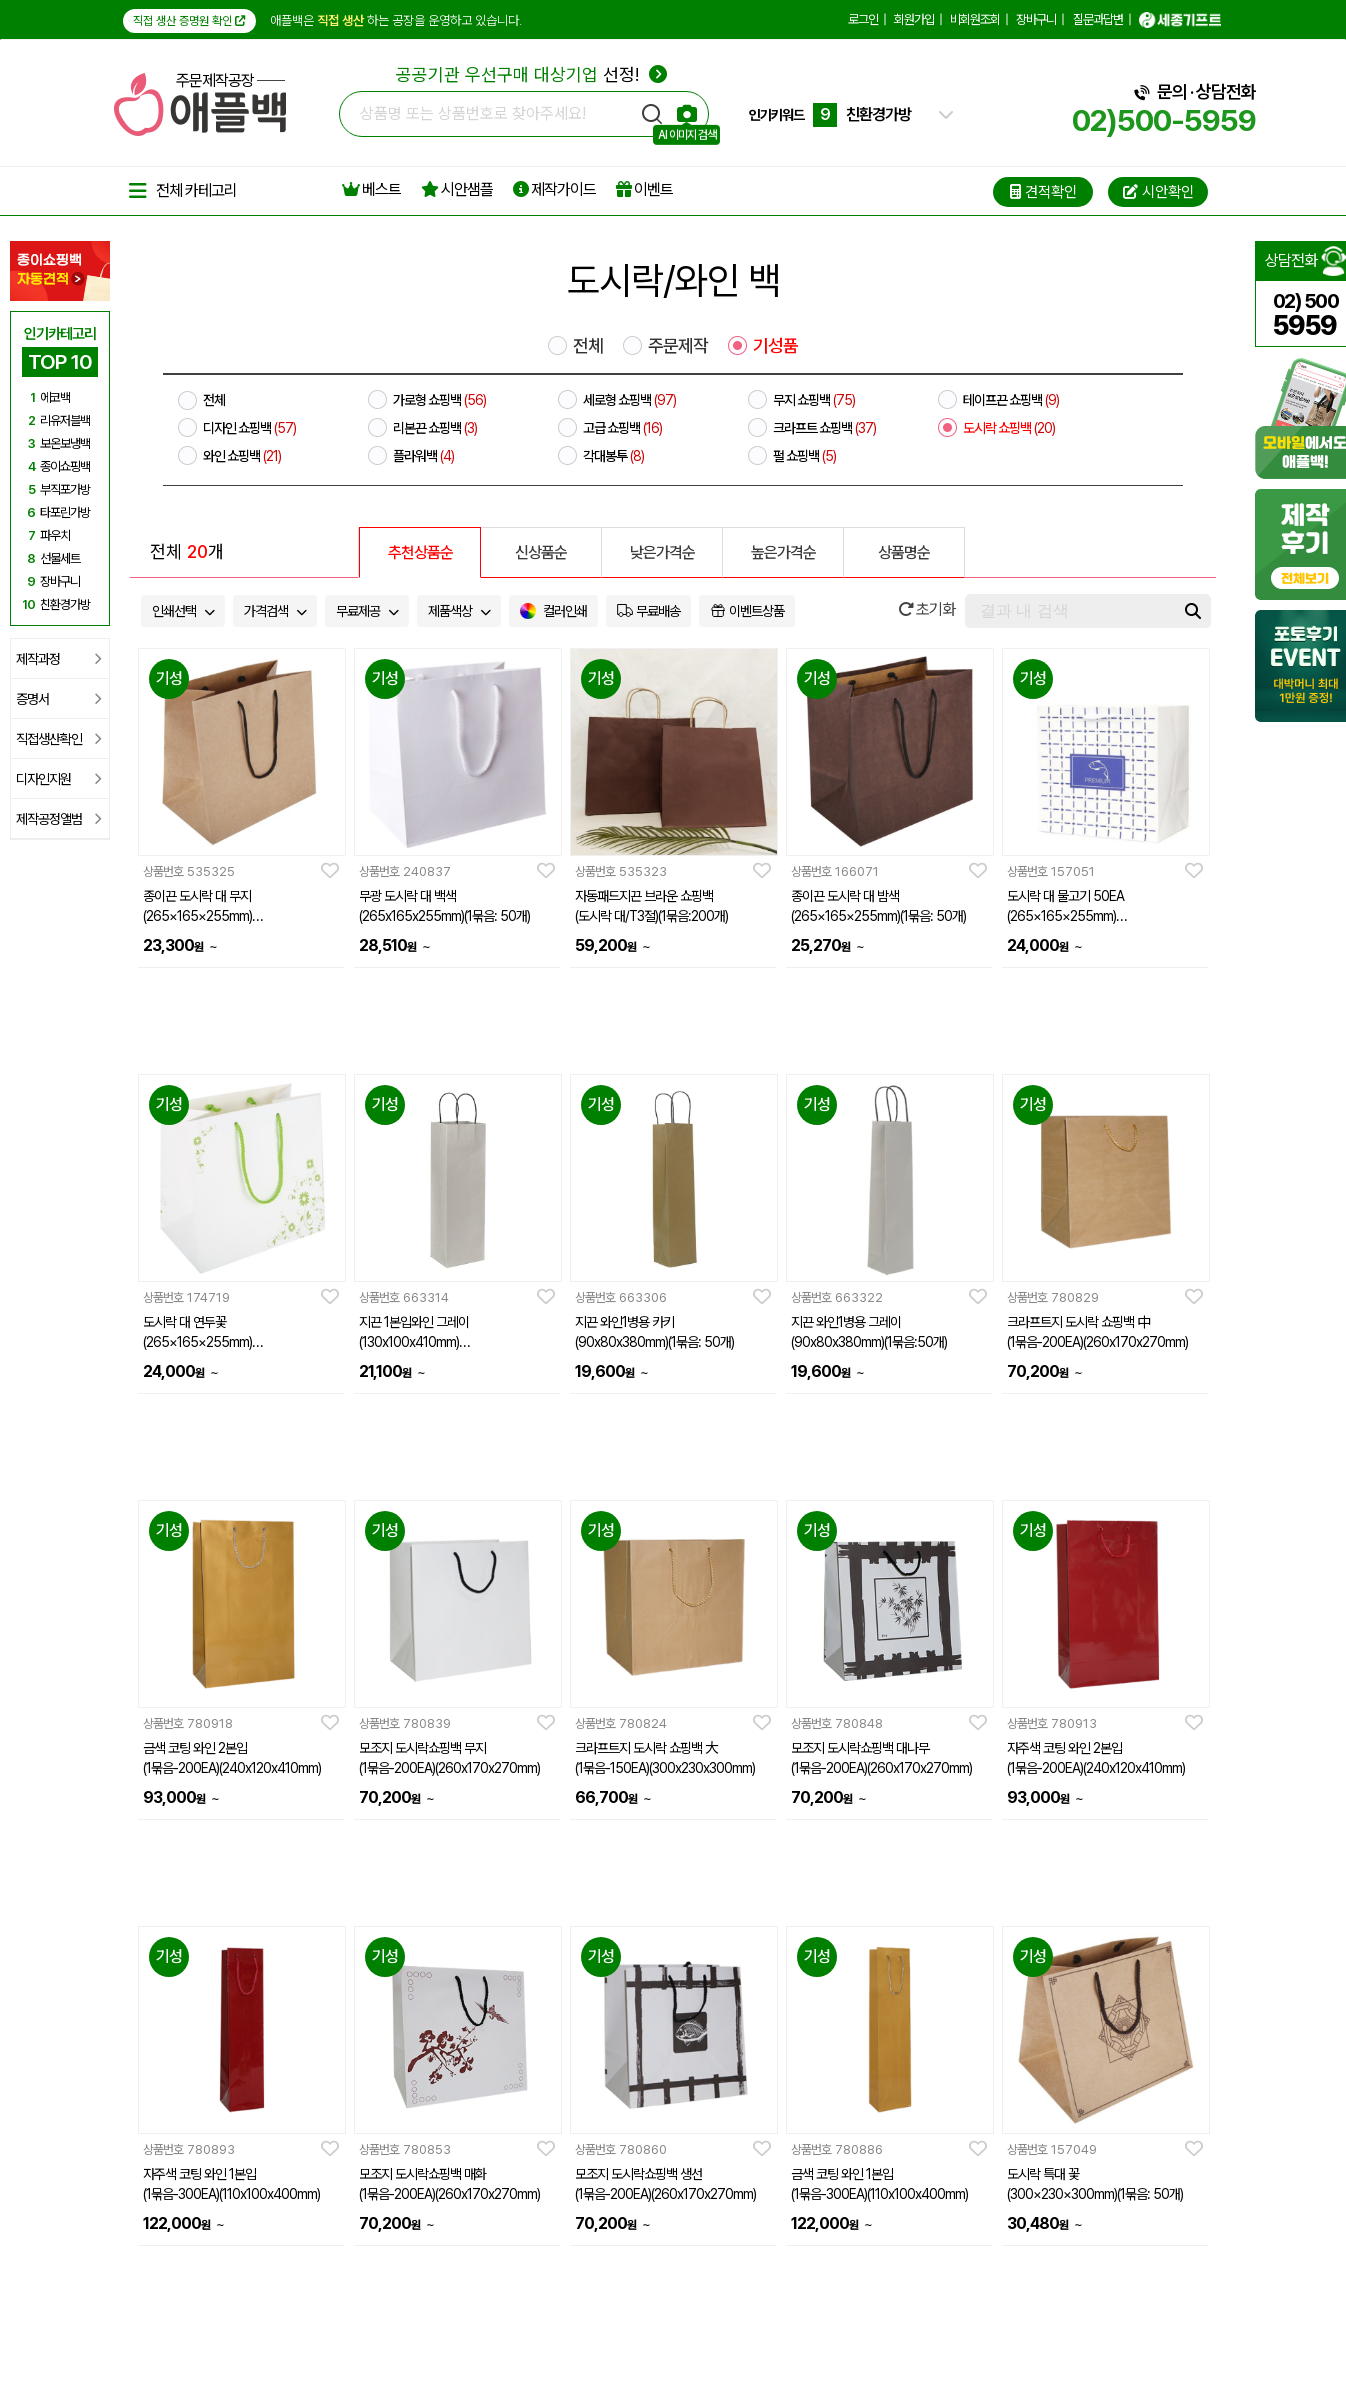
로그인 (863, 19)
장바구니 (1036, 19)
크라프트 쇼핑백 (824, 428)
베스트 (371, 189)
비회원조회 (975, 19)
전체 (588, 346)
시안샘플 (457, 189)
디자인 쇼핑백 (249, 428)
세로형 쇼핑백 (629, 400)
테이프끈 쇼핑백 (1011, 400)
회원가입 (914, 19)
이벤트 (644, 189)
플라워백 (423, 456)
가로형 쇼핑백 (439, 400)
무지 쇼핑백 (814, 400)
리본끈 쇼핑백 (435, 428)
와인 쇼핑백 (242, 456)
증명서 (58, 699)
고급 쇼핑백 (622, 428)
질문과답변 (1098, 19)
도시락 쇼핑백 (1009, 428)
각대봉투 (613, 456)
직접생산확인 (58, 739)
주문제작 (678, 346)
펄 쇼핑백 (804, 456)
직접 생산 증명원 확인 (189, 21)
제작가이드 (554, 189)
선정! (531, 74)
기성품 (775, 346)
